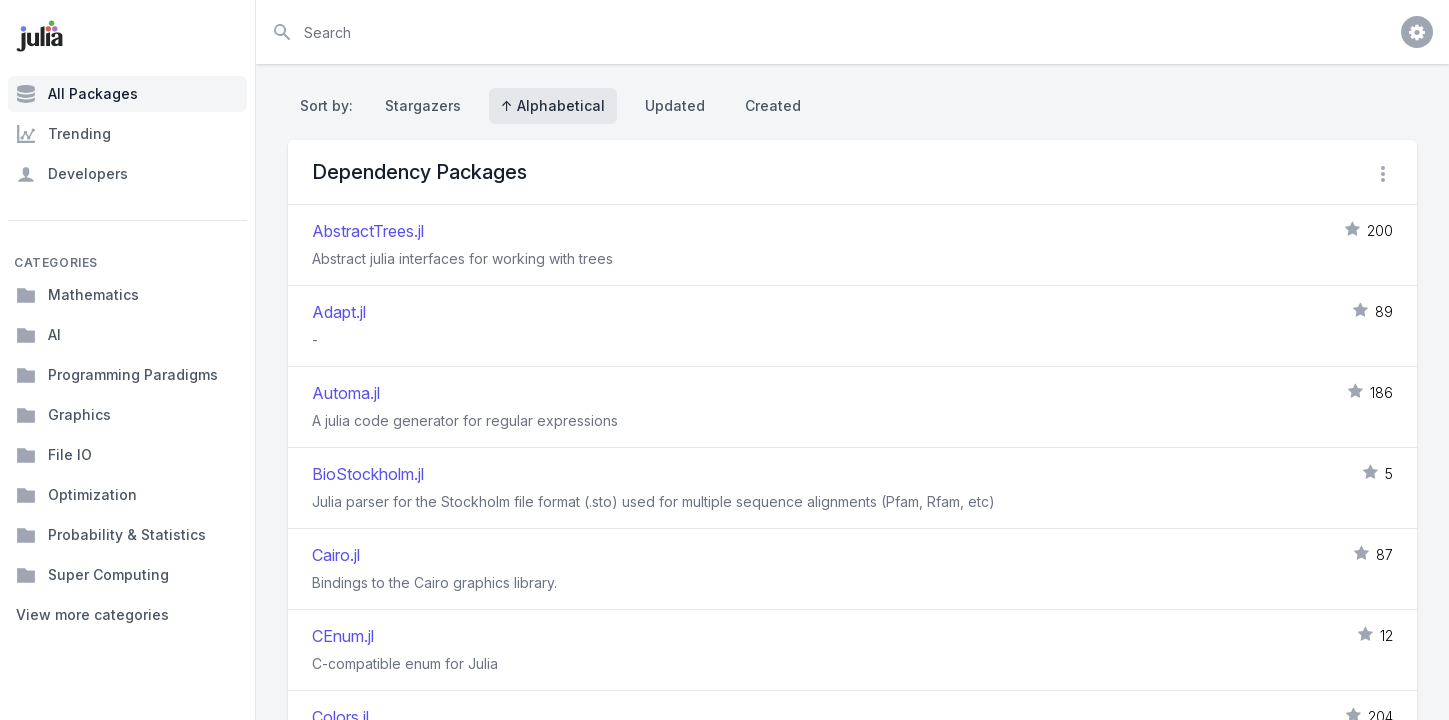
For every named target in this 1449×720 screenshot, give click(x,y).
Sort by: (330, 105)
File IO (54, 455)
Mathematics (77, 295)
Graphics (63, 415)
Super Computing (92, 575)
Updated (675, 105)
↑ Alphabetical (553, 105)
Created (773, 105)
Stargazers (423, 105)
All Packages (77, 94)
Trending (63, 134)
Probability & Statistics (111, 535)
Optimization (76, 495)
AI (38, 335)
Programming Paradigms (117, 375)
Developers (72, 174)
